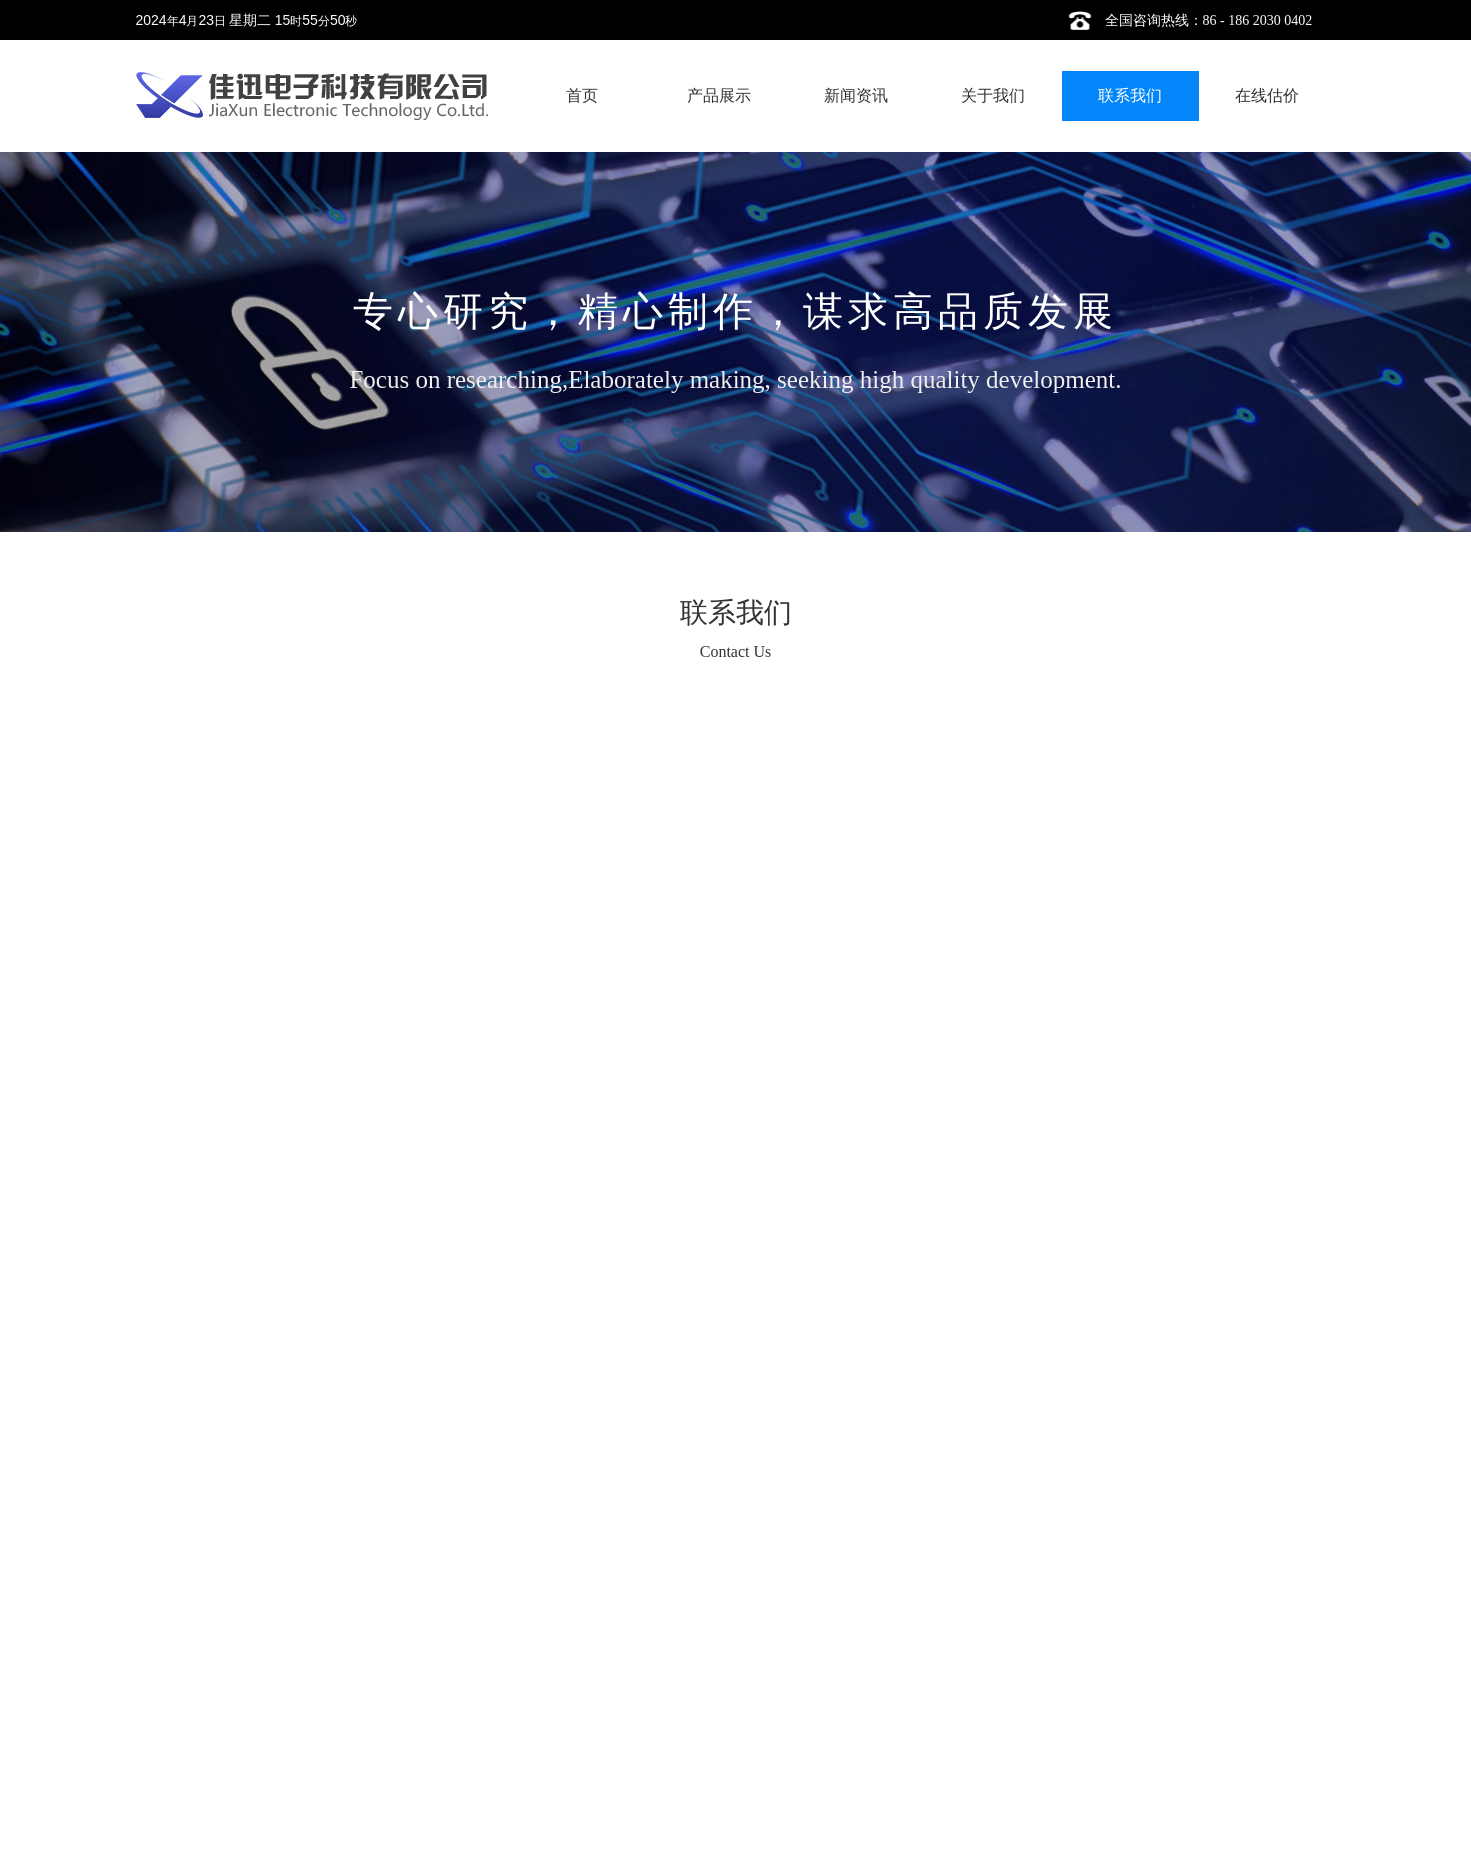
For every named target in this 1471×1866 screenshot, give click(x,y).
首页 (582, 95)
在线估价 (1267, 95)
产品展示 (719, 95)
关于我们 (993, 95)
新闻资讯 (856, 95)
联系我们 (1130, 95)
